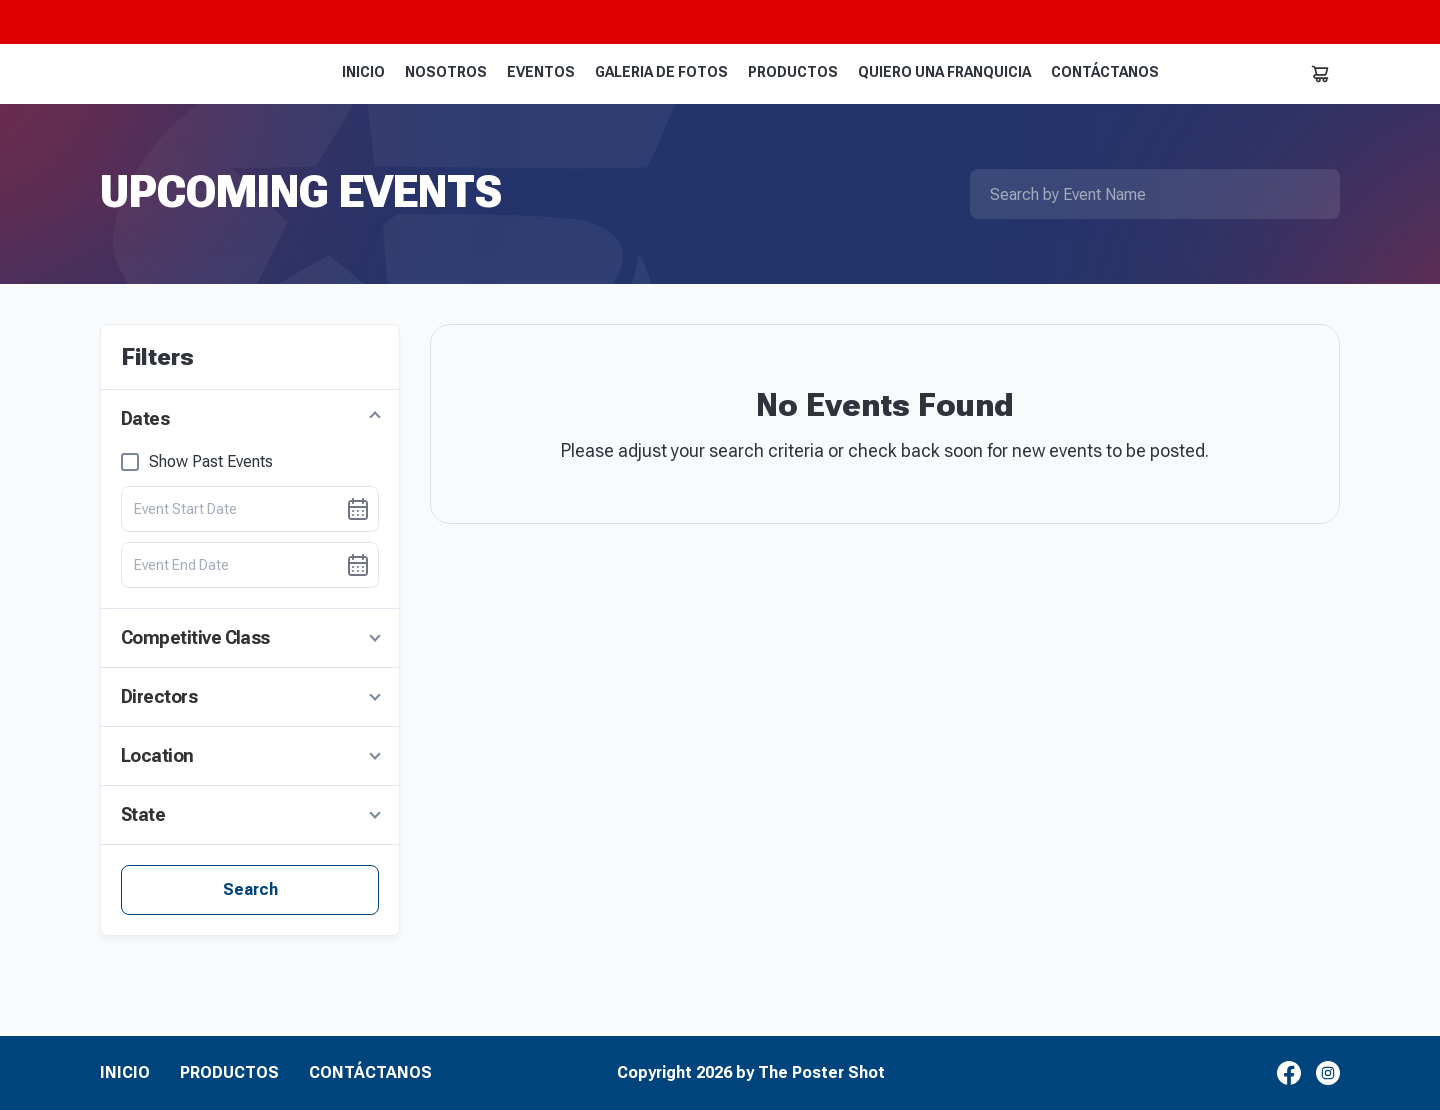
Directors (159, 696)
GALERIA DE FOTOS (661, 72)
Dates (145, 418)
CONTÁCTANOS (1105, 72)
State (143, 814)
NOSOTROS (446, 72)
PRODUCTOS (793, 72)
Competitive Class (195, 637)
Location (157, 755)
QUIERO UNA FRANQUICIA (944, 72)
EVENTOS (541, 72)
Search (250, 889)
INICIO (363, 72)
